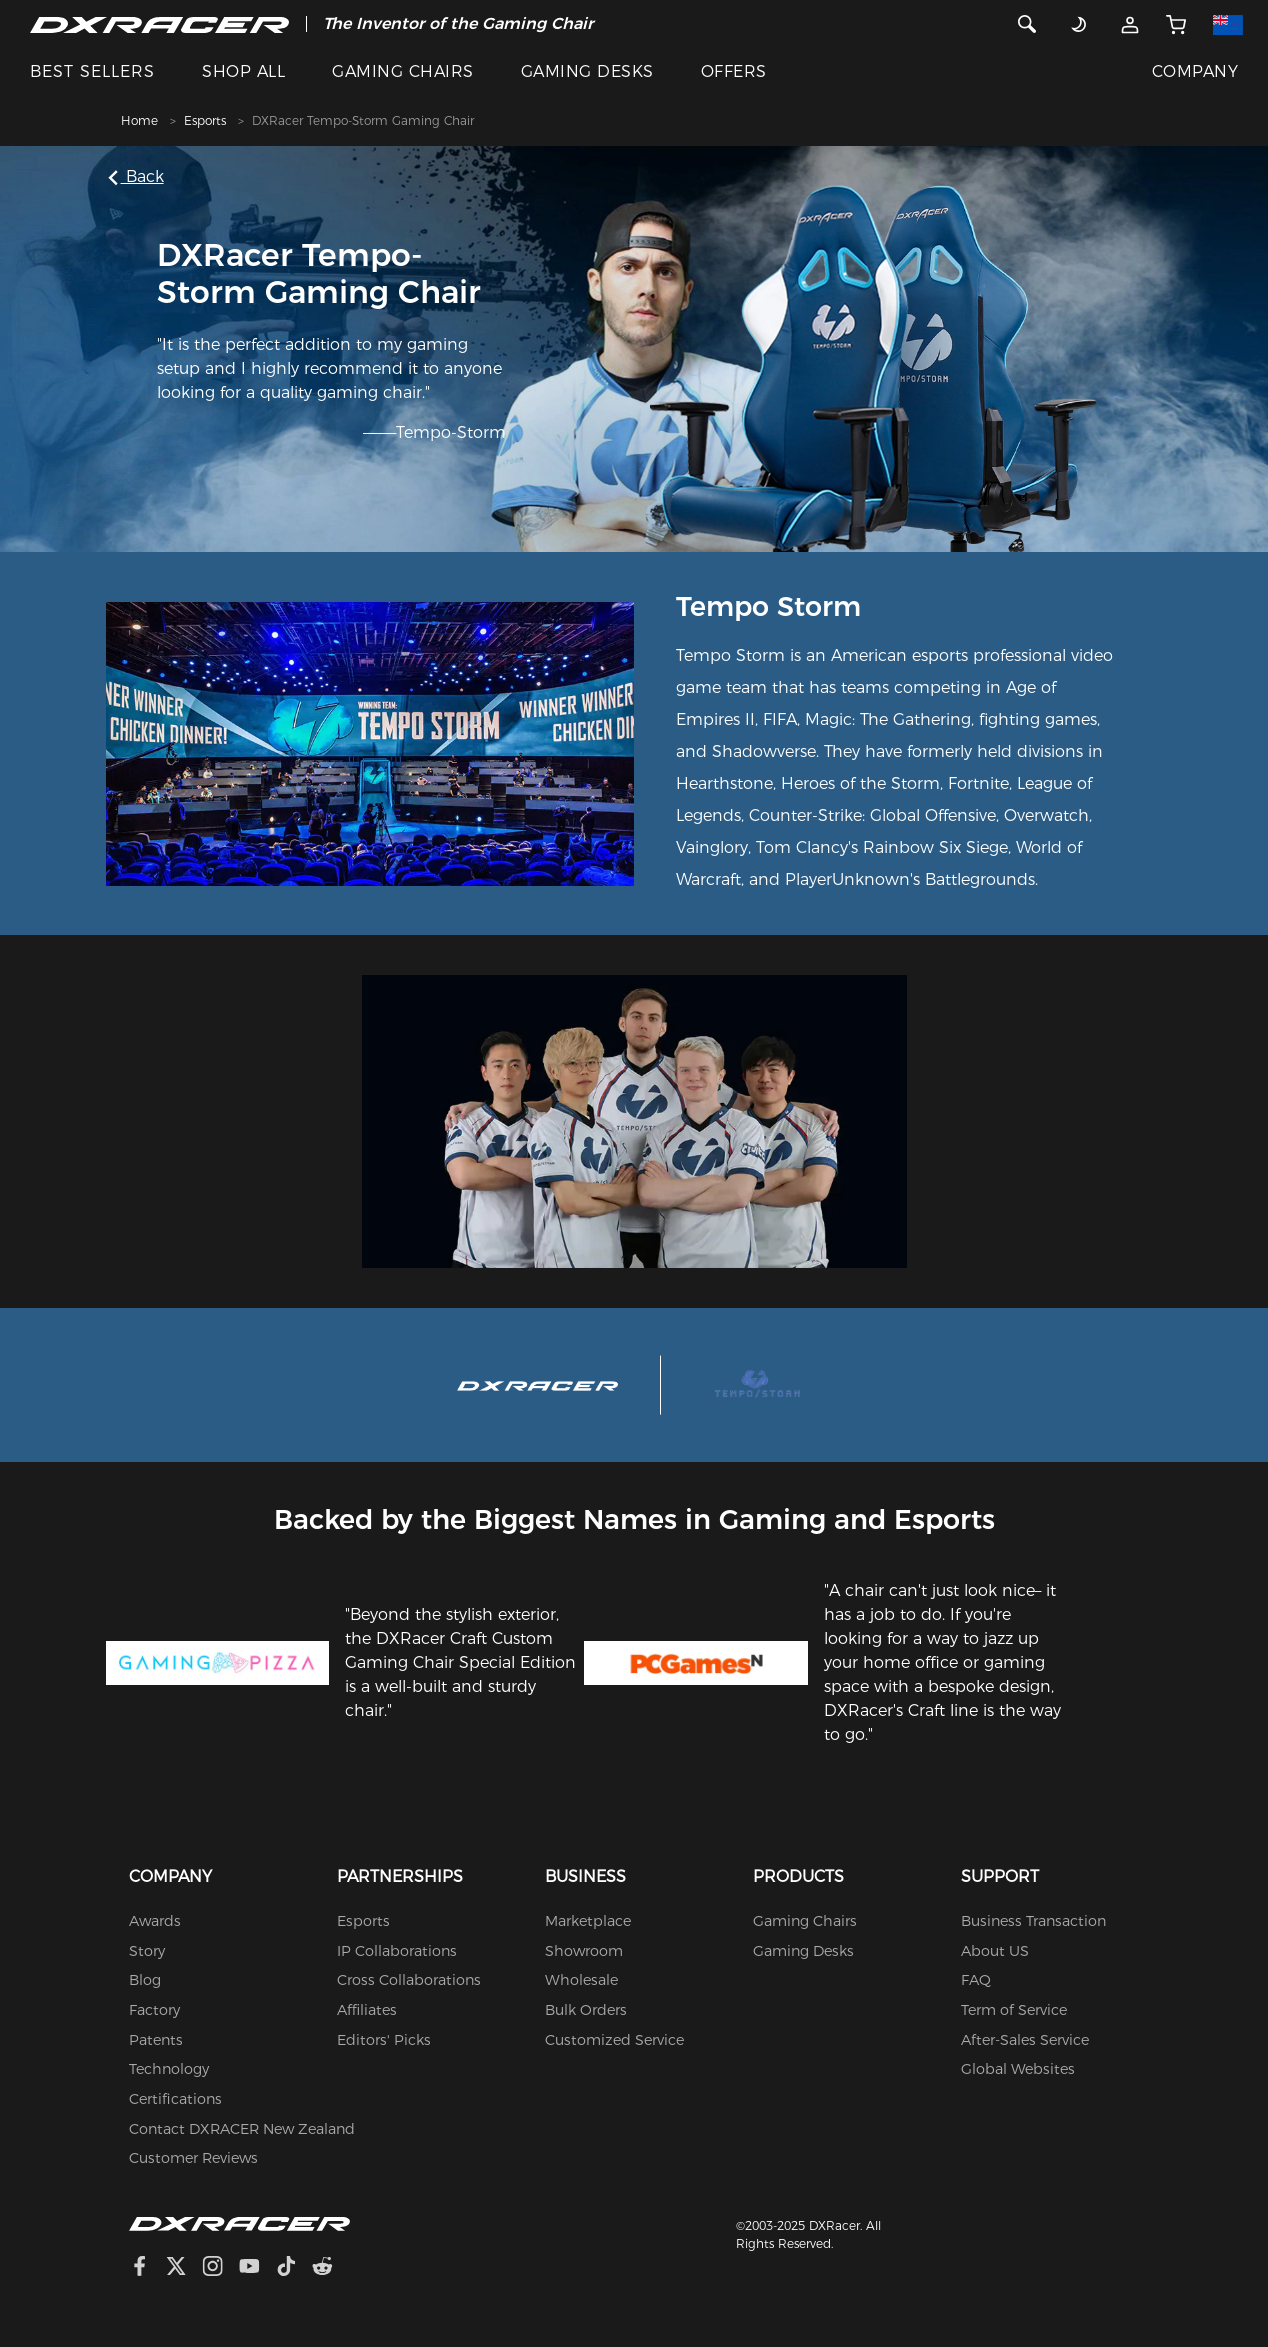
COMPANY (1195, 71)
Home (139, 120)
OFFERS (734, 71)
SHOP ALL (243, 71)
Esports (205, 120)
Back (138, 176)
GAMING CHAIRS (402, 71)
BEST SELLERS (92, 71)
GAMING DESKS (587, 71)
